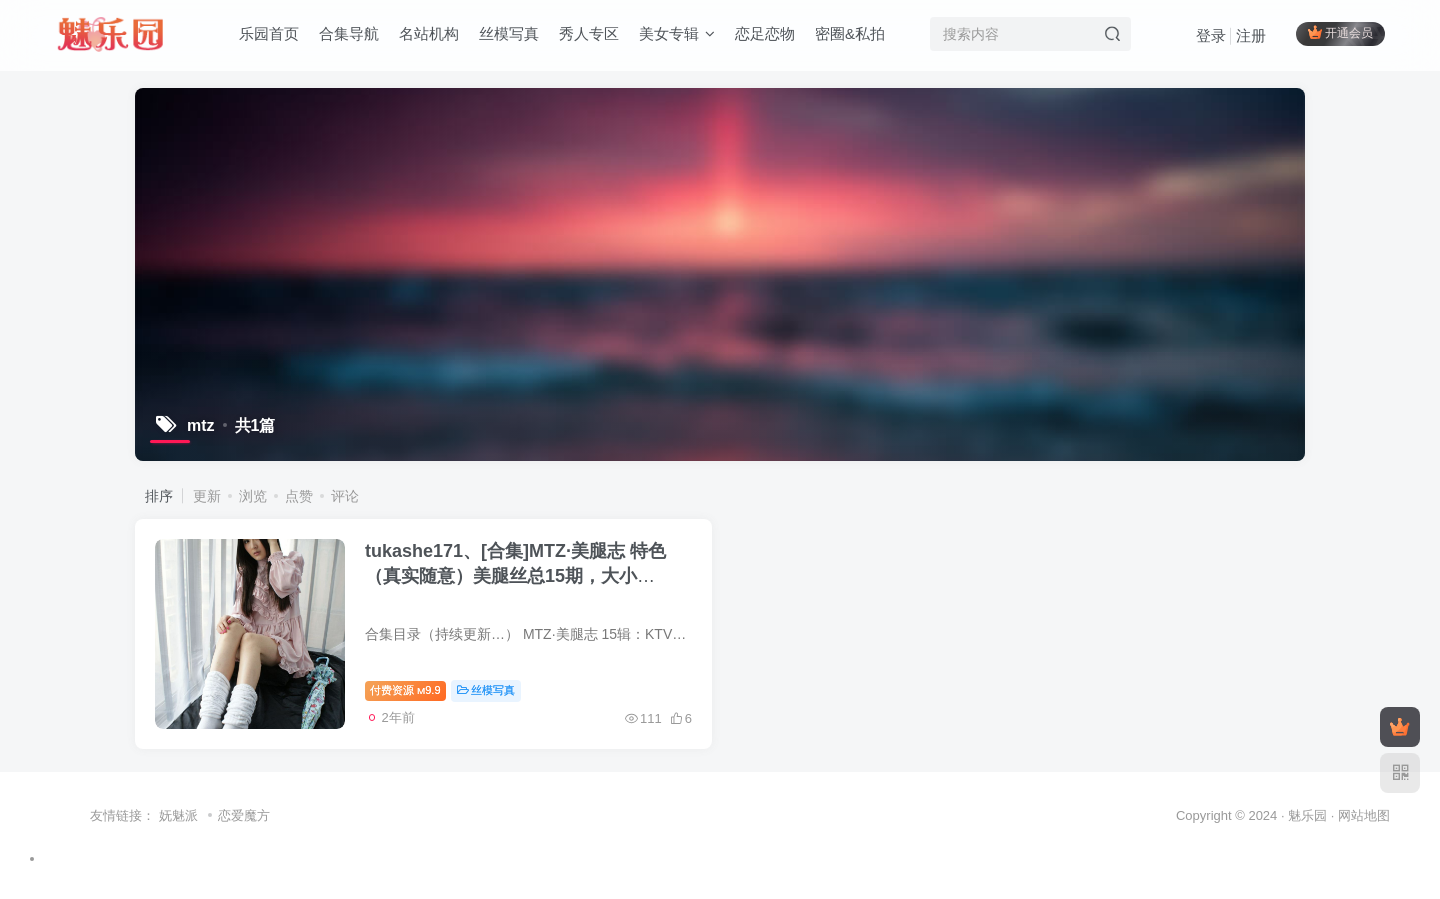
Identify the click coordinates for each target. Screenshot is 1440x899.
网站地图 (1364, 815)
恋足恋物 (765, 33)
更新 (207, 496)
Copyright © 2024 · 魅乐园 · (1257, 815)
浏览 (253, 496)
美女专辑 (677, 33)
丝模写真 (509, 33)
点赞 (299, 496)
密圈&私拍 (850, 33)
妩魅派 (178, 815)
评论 (345, 496)
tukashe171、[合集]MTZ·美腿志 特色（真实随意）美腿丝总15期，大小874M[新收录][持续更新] (515, 576)
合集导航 (349, 33)
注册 (1251, 35)
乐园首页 (269, 33)
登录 (1211, 35)
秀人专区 (589, 33)
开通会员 (1340, 32)
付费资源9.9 (405, 690)
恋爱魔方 (244, 815)
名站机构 (429, 33)
